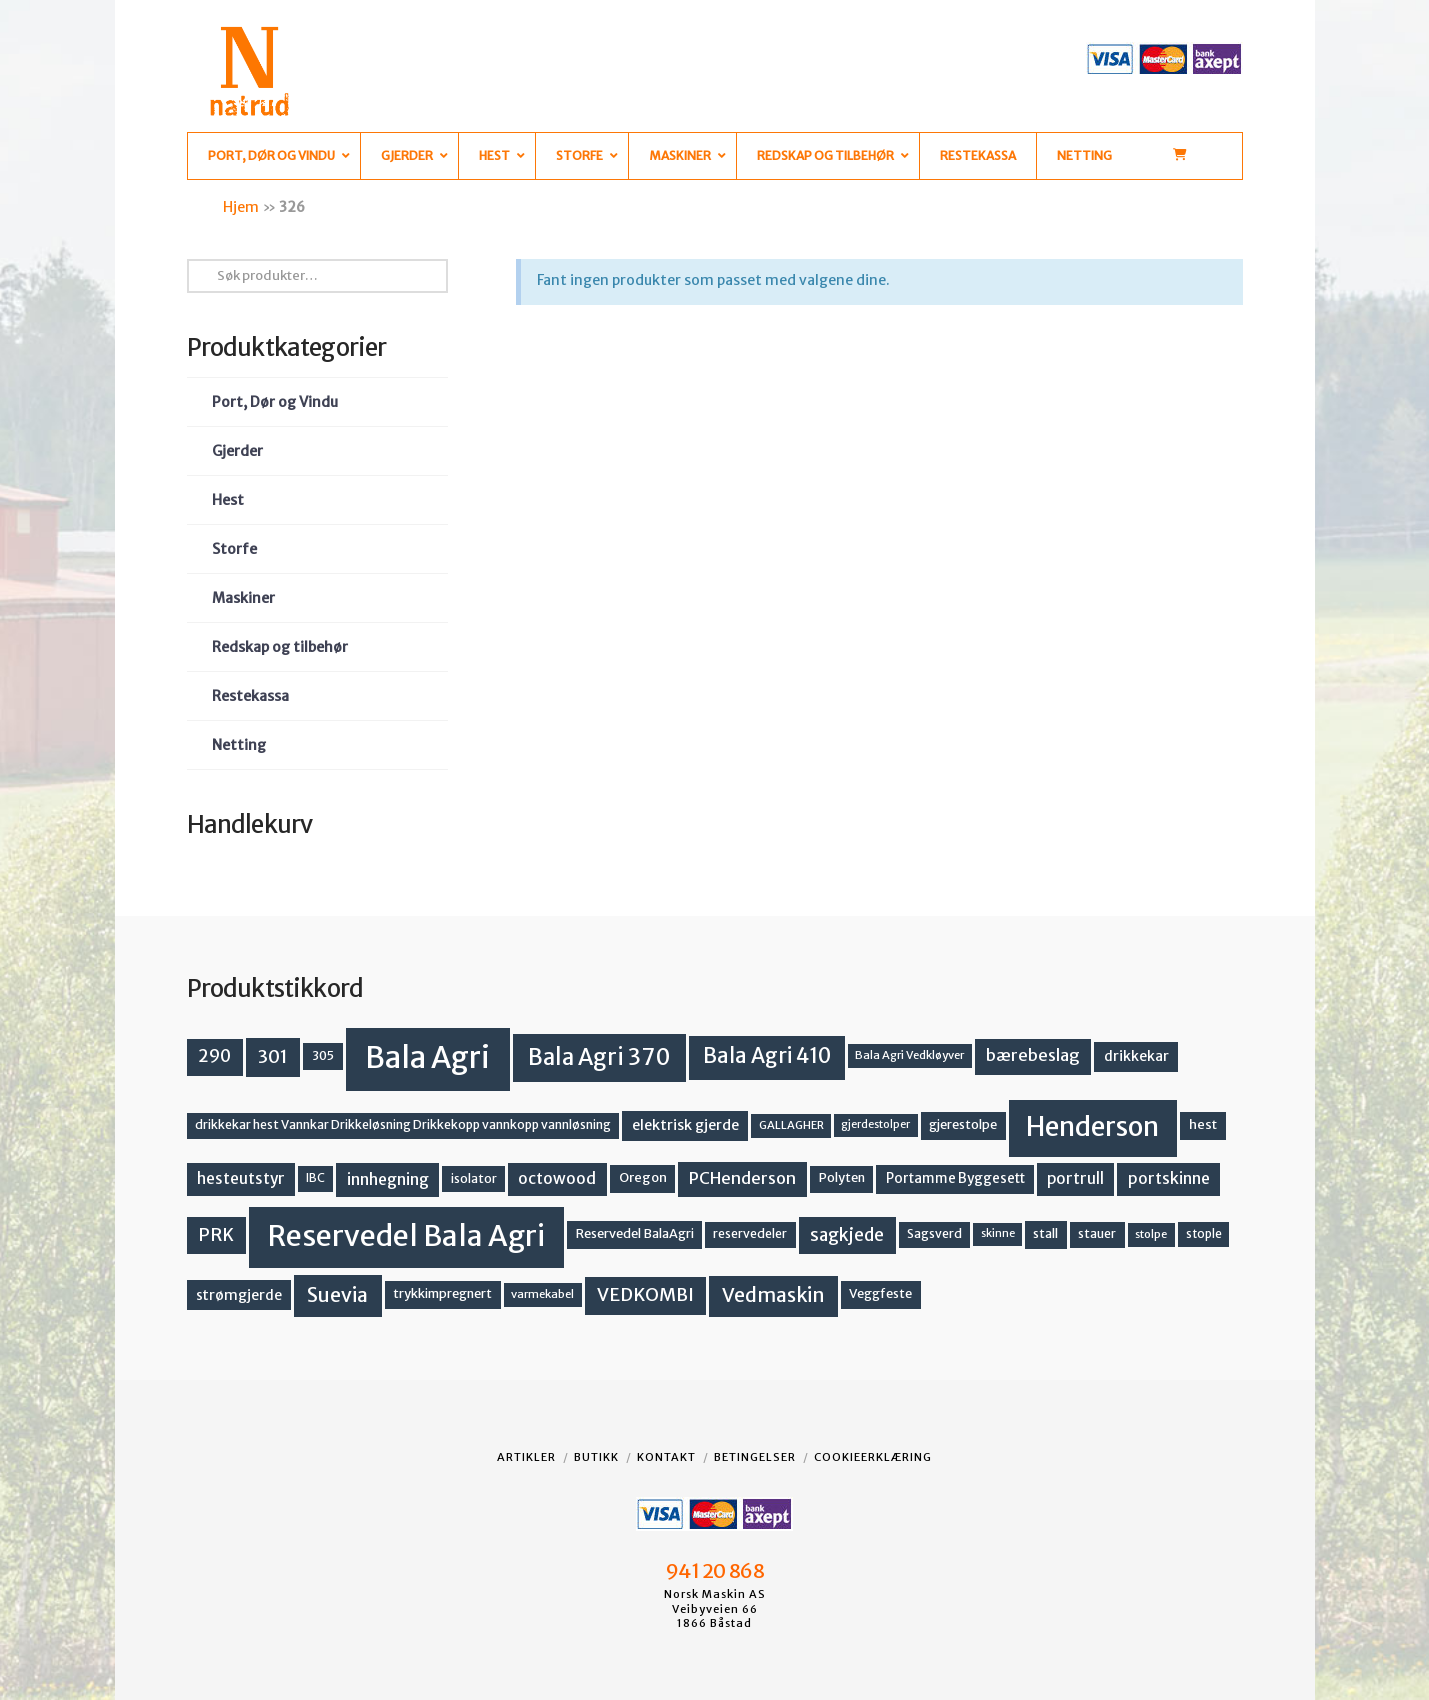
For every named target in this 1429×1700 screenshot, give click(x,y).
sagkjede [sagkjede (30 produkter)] (847, 1235)
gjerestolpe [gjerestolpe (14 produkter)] (963, 1124)
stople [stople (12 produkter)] (1204, 1234)
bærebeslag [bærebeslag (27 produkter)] (1033, 1055)
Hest (228, 500)
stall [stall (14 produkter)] (1045, 1233)
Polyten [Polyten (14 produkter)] (842, 1177)
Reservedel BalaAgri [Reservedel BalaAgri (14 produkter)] (635, 1233)
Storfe (234, 549)
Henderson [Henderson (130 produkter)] (1092, 1126)
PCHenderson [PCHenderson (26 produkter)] (742, 1178)
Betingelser (755, 1457)
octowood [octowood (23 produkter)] (557, 1178)
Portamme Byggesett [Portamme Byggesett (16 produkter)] (955, 1178)
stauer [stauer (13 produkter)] (1097, 1233)
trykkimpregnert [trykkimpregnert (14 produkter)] (442, 1293)
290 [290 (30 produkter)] (214, 1056)
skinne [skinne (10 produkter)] (998, 1233)
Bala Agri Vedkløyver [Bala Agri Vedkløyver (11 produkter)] (909, 1055)
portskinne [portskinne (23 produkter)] (1169, 1178)
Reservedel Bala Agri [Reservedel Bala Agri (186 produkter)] (406, 1236)
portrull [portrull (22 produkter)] (1075, 1178)
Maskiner (243, 598)
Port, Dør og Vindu (275, 402)
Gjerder (237, 451)
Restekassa (250, 696)
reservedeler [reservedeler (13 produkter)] (750, 1233)
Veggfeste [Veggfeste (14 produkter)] (880, 1293)
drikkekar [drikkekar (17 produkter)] (1136, 1056)
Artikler (526, 1457)
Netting (239, 745)
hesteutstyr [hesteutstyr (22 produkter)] (241, 1178)
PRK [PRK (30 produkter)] (216, 1235)
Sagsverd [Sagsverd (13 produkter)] (934, 1233)
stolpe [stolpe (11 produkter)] (1151, 1234)
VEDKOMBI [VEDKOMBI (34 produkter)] (645, 1294)
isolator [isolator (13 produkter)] (474, 1178)
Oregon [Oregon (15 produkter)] (643, 1177)
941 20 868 (714, 1571)
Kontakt (666, 1457)
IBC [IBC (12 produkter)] (315, 1178)
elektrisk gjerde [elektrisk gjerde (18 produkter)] (685, 1125)
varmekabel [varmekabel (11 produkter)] (542, 1294)
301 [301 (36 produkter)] (273, 1056)
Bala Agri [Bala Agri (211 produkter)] (427, 1057)
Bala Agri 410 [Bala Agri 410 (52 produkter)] (767, 1056)
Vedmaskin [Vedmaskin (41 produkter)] (773, 1295)
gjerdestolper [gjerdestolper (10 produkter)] (875, 1124)
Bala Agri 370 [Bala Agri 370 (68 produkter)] (599, 1057)
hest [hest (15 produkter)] (1203, 1124)
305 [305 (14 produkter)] (323, 1055)
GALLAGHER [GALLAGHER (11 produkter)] (791, 1125)
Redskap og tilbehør (280, 647)
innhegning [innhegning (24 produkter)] (388, 1179)
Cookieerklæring (873, 1457)
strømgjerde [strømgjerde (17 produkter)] (239, 1295)
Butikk (596, 1457)
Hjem (241, 207)
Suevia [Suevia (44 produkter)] (337, 1295)
